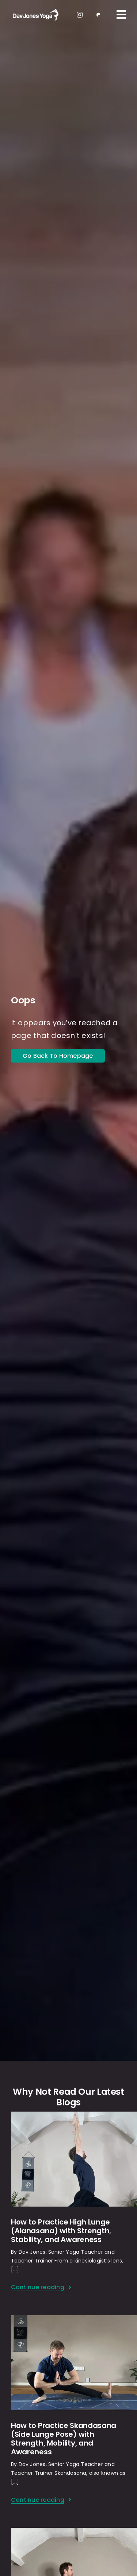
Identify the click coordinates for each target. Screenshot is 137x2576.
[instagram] (80, 15)
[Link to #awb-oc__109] (121, 14)
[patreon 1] (98, 14)
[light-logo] (34, 9)
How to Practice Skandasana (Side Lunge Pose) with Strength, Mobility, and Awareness (63, 2438)
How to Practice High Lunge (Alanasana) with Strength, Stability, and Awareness (61, 2231)
